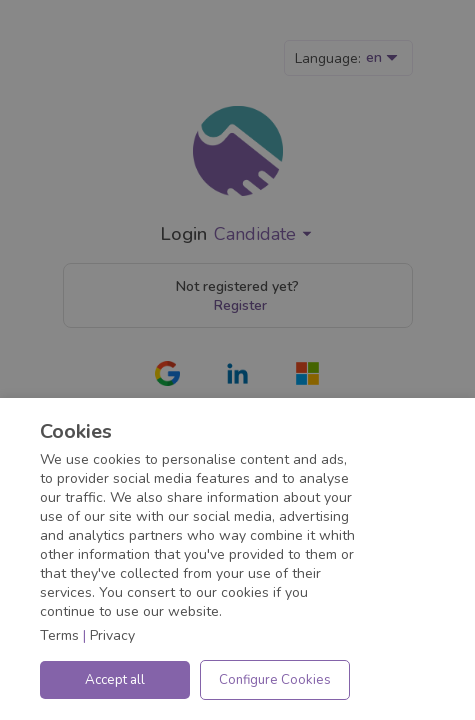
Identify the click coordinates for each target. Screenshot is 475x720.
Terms (59, 635)
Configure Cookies (275, 680)
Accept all (115, 680)
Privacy (112, 635)
